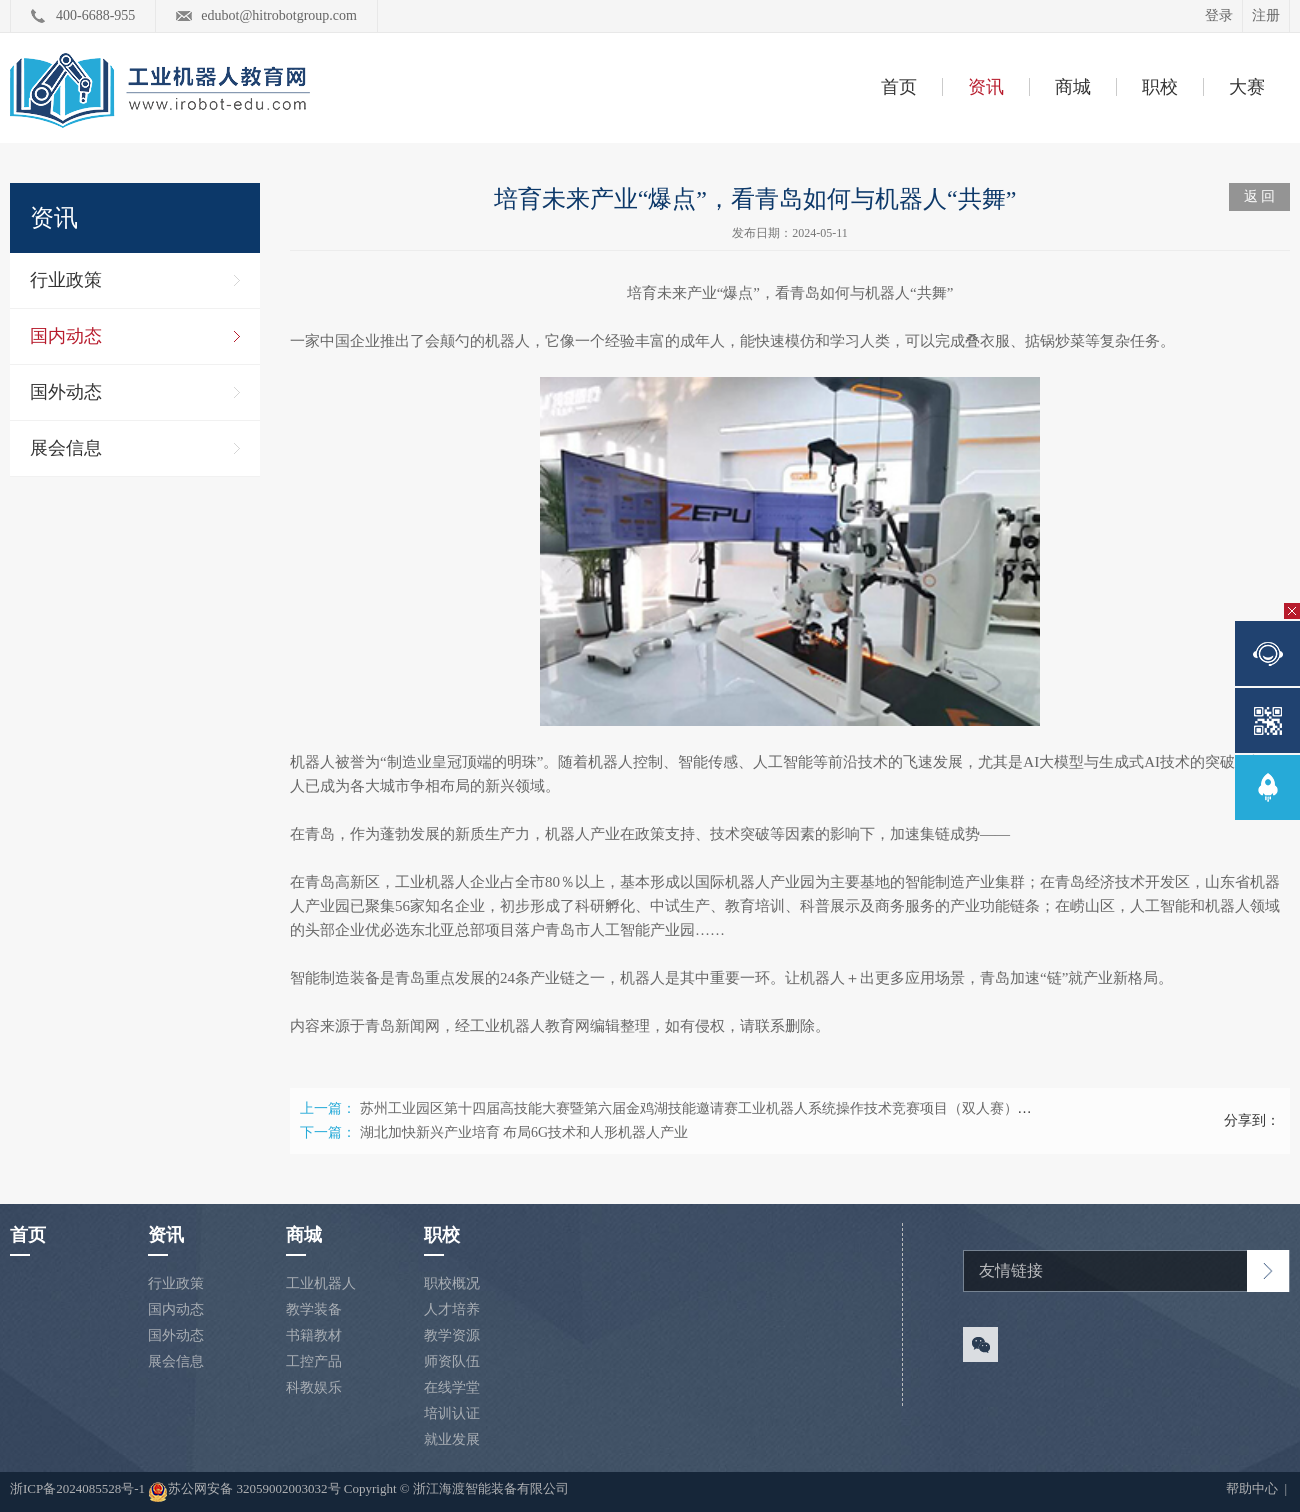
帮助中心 (1253, 1488)
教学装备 (314, 1309)
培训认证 (452, 1413)
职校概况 (452, 1283)
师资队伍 (452, 1361)
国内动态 (66, 336)
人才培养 (452, 1309)
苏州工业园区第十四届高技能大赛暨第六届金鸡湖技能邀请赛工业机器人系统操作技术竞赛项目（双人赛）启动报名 (717, 1108)
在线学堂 (452, 1387)
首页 (899, 87)
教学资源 (452, 1335)
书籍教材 (314, 1335)
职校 (1160, 87)
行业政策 (66, 280)
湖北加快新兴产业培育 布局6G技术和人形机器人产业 (524, 1132)
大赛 (1247, 87)
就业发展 (452, 1439)
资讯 (986, 87)
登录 (1219, 15)
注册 (1266, 15)
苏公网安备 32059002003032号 (244, 1492)
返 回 (1260, 196)
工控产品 (314, 1361)
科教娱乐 (314, 1387)
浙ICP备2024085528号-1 (79, 1488)
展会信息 (66, 448)
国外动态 (66, 392)
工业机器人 (321, 1283)
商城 (1073, 87)
